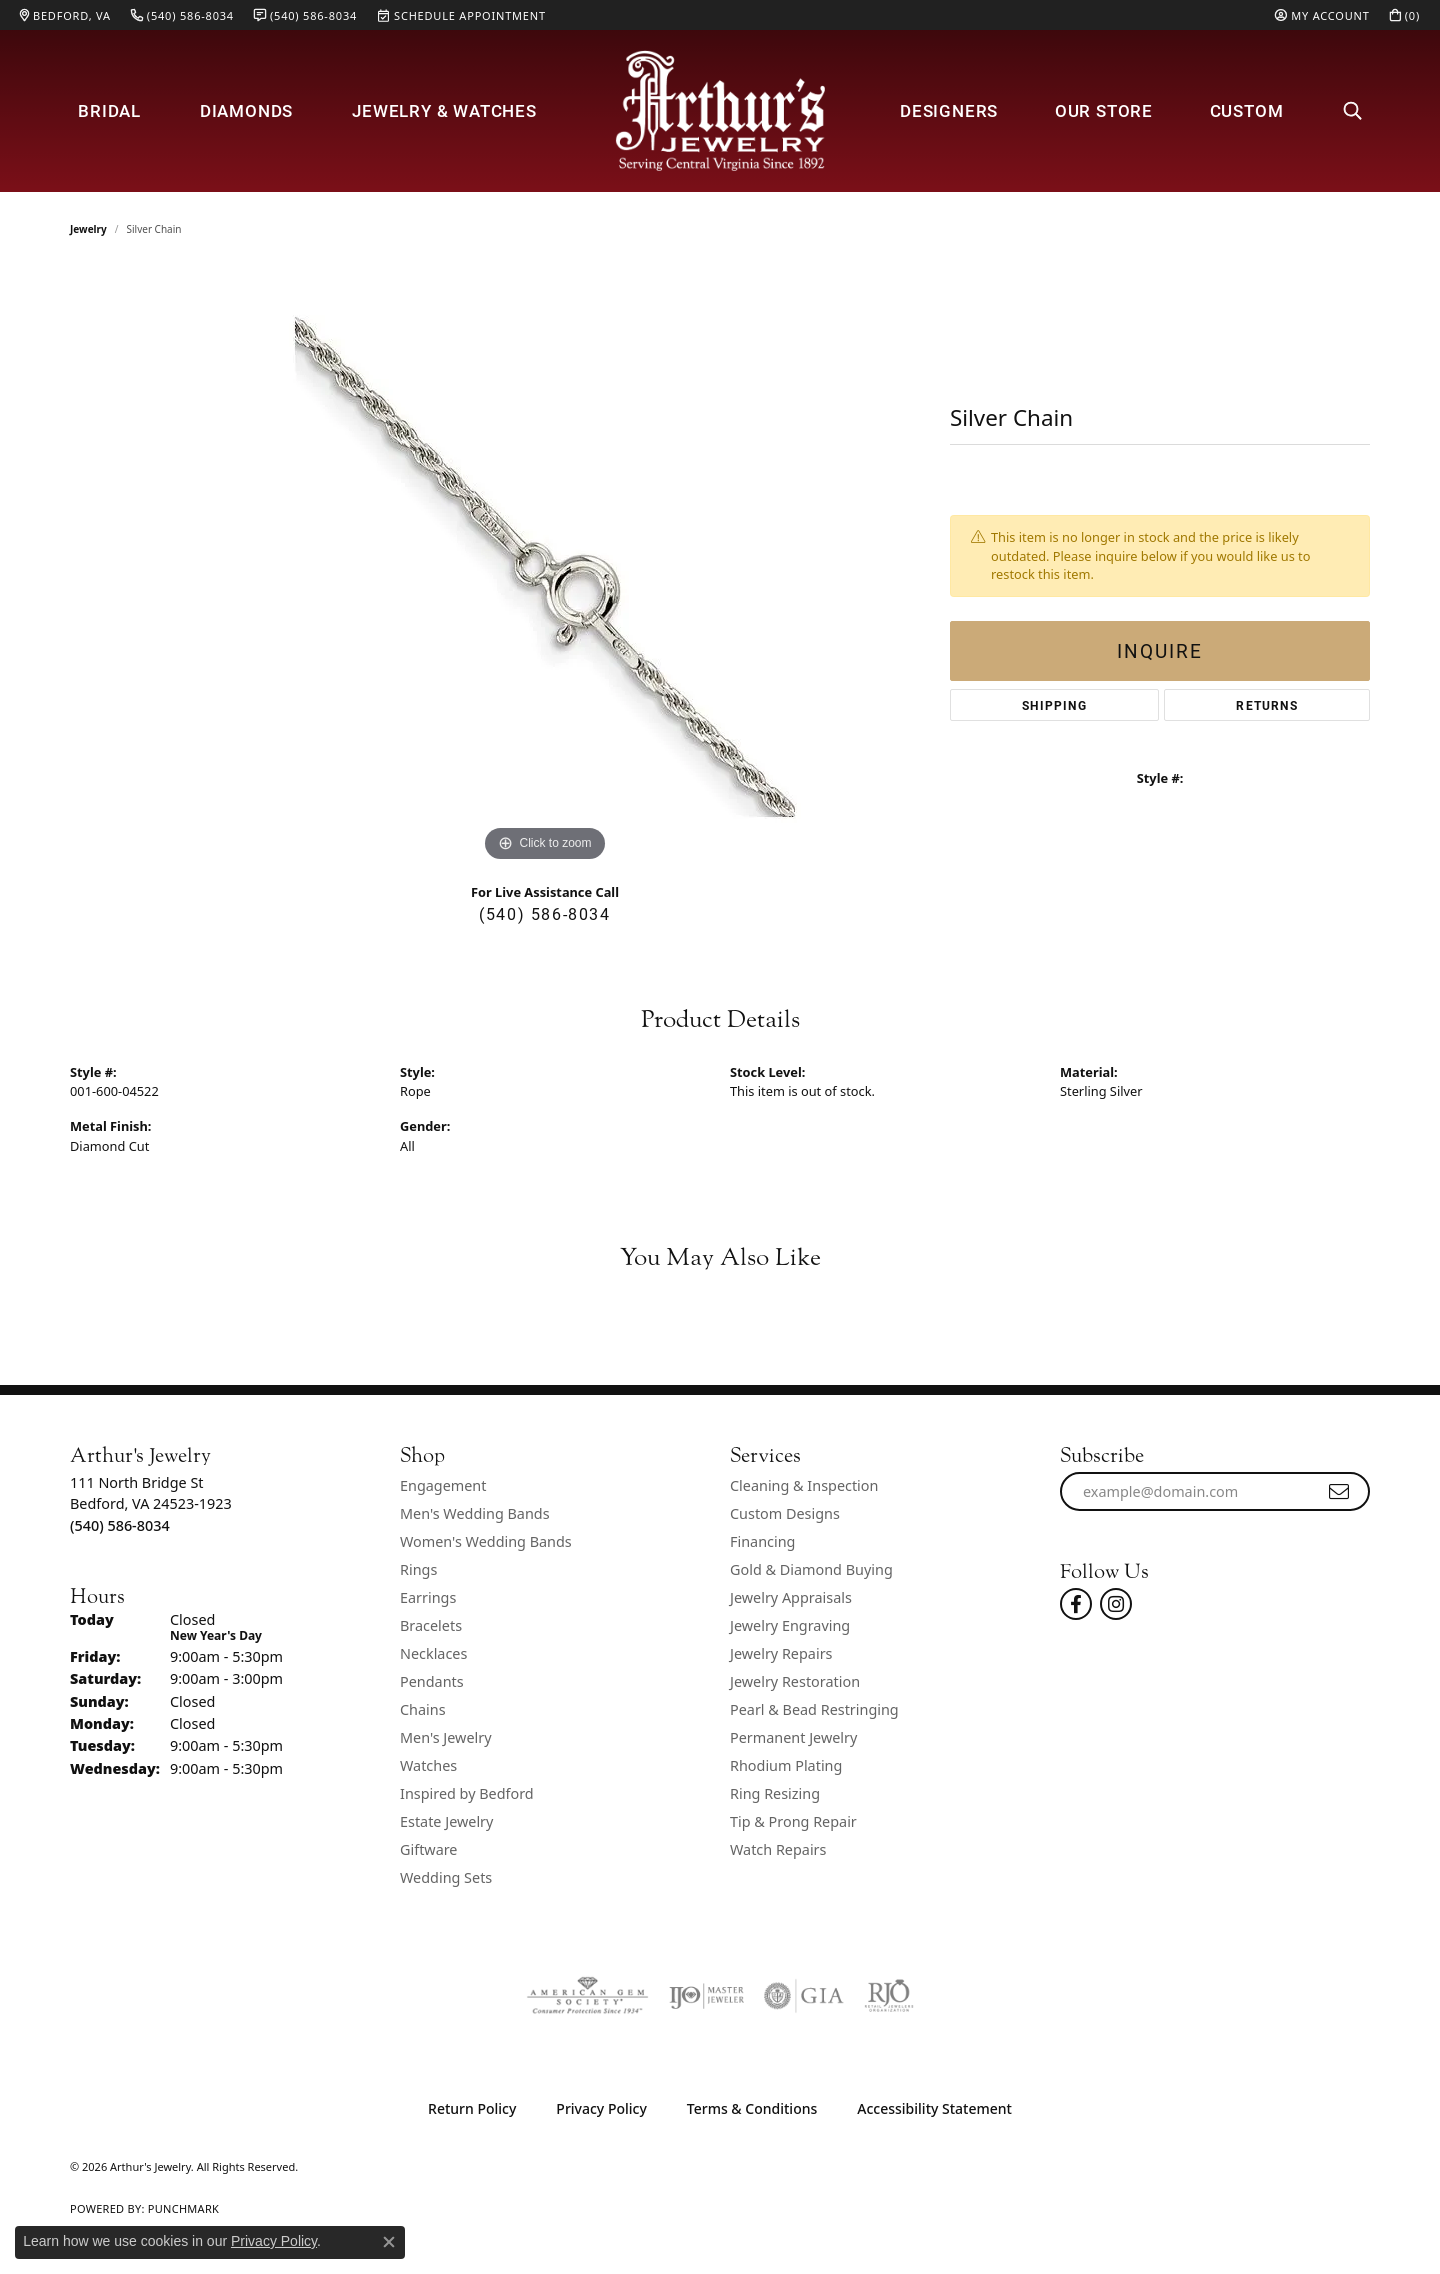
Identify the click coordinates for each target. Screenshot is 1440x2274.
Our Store (1104, 110)
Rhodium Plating (786, 1765)
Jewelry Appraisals (791, 1597)
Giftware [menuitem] (429, 1849)
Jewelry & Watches (444, 110)
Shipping (1054, 705)
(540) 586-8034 (544, 913)
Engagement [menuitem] (443, 1485)
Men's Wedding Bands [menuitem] (475, 1513)
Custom (1247, 110)
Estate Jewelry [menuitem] (446, 1821)
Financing (762, 1541)
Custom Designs (785, 1513)
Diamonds (246, 110)
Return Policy (472, 2108)
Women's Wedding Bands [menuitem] (486, 1541)
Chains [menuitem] (423, 1709)
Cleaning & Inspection (804, 1485)
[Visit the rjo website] (889, 1996)
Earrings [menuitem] (428, 1597)
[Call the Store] (120, 1525)
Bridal (109, 110)
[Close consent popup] (389, 2242)
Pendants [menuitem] (432, 1681)
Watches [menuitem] (428, 1765)
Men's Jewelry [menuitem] (446, 1737)
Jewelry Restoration (795, 1681)
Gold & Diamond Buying (811, 1569)
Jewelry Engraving (790, 1625)
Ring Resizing (775, 1793)
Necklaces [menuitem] (433, 1653)
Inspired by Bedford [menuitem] (467, 1793)
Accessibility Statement (934, 2108)
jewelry (88, 229)
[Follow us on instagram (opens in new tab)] (1116, 1604)
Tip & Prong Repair (793, 1821)
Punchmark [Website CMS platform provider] (183, 2208)
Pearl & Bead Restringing (814, 1709)
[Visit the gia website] (804, 1996)
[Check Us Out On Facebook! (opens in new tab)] (1076, 1604)
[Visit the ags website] (587, 1996)
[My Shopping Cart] (1405, 15)
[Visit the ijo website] (706, 1996)
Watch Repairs (778, 1849)
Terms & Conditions (752, 2108)
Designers (949, 110)
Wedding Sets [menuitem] (446, 1877)
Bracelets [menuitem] (431, 1625)
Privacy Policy (601, 2108)
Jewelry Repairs (781, 1653)
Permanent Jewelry (793, 1737)
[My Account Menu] (1322, 15)
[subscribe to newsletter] (1340, 1492)
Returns (1266, 705)
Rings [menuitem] (418, 1569)
